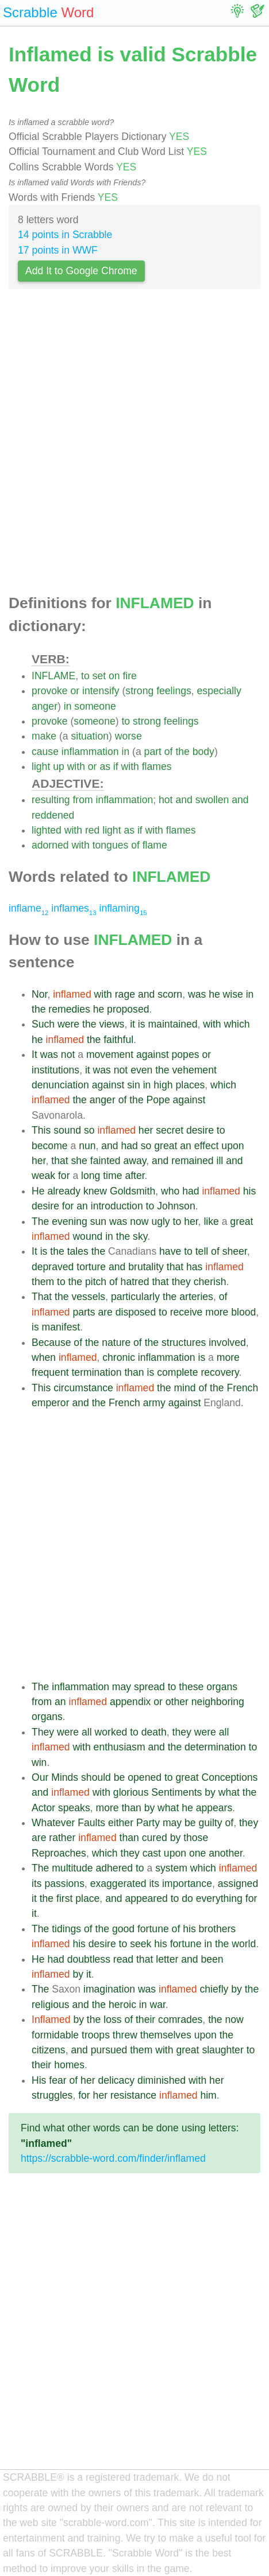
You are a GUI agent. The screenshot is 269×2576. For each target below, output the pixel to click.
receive (186, 1312)
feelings (173, 690)
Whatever (53, 1822)
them (43, 1281)
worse (128, 736)
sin (133, 1085)
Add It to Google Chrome (81, 271)
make (44, 736)
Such (43, 1024)
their (145, 2019)
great (165, 1145)
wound (87, 1236)
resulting (51, 800)
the (182, 751)
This (41, 1130)
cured (154, 1837)
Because (51, 1342)
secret (169, 1130)
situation (90, 736)
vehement (194, 1070)
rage (125, 994)
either (120, 1822)
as (104, 766)
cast (152, 1853)
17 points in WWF (58, 250)
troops (96, 2035)
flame (155, 845)
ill (220, 1160)
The (40, 1221)
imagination (109, 1989)
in (68, 706)
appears (214, 1808)
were (68, 1024)
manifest (61, 1327)
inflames (73, 908)
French (242, 1388)
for (64, 1175)
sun (98, 1221)
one (197, 1853)
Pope (158, 1100)
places (190, 1085)
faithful (118, 1039)
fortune (153, 1929)
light (41, 766)
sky (140, 1236)
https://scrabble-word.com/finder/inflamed (113, 2158)
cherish (210, 1281)
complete (177, 1372)
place (87, 1898)
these (191, 1686)
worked (111, 1732)
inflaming (123, 908)
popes (185, 1054)
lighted (47, 830)
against (152, 1054)
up (58, 766)
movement (109, 1054)
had (129, 1145)
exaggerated (118, 1883)
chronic (118, 1357)
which (237, 1024)
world (244, 1943)
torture (91, 1267)
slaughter (222, 2050)
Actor (43, 1808)
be (119, 1777)
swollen (212, 800)
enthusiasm (119, 1747)
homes (69, 2065)
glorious (131, 1792)
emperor (51, 1402)
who (170, 1191)
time (112, 1175)
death (154, 1732)
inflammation (90, 751)
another (226, 1853)
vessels (88, 1296)
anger (44, 706)
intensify (101, 690)
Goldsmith (132, 1191)
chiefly (213, 1989)
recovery (220, 1372)
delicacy (116, 2080)
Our (40, 1777)
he (214, 994)
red (92, 830)
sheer (234, 1251)
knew (95, 1191)
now (139, 1221)
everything (219, 1898)
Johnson (176, 1206)
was (197, 994)
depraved (53, 1267)
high (162, 1085)
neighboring (217, 1701)
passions (64, 1883)
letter (167, 1959)
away (134, 1160)
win (39, 1762)
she (79, 1160)
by (210, 1792)
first (64, 1898)
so (89, 1130)
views (111, 1024)
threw (125, 2035)
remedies (69, 1009)
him (208, 2095)
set (99, 676)
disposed (136, 1312)
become (50, 1145)
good (123, 1929)
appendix (130, 1701)
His (39, 2080)
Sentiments (176, 1792)
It (34, 1054)
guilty (210, 1822)
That (42, 1296)
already (63, 1191)
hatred (135, 1281)
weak (43, 1175)
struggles (52, 2095)
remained (192, 1160)
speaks (74, 1808)
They (43, 1732)
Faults (91, 1822)
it (132, 1024)
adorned (50, 845)
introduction (117, 1206)
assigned (238, 1883)
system (171, 1868)
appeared (146, 1898)
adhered (114, 1868)
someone (95, 706)
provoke (50, 690)
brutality (146, 1267)
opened (145, 1777)
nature (116, 1342)
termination (96, 1372)
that (59, 1160)
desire (200, 1130)
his (249, 1191)
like (210, 1221)
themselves (165, 2035)
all (87, 1732)
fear (57, 2080)
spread (149, 1686)
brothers (217, 1929)
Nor (39, 994)
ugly (160, 1221)
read (123, 1959)
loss (112, 2019)
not (68, 1054)
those (195, 1837)
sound (67, 1130)
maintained (172, 1024)
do (187, 1898)
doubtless (88, 1959)
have (170, 1251)
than (134, 1372)
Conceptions (229, 1777)
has (194, 1267)
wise (233, 994)
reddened (53, 815)
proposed (128, 1009)
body (203, 751)
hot (165, 800)
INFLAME (53, 676)
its (37, 1883)
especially (219, 690)
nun (87, 1145)
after (134, 1175)
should (96, 1777)
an (185, 1145)
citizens (49, 2050)
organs (221, 1686)
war (157, 2004)
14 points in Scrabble (65, 234)
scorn (169, 994)
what (229, 1792)
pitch (95, 1281)
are (105, 1312)
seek (140, 1943)
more (216, 1312)
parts (83, 1312)
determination (215, 1747)
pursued (109, 2050)
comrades (180, 2019)
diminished (161, 2080)
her (146, 1130)
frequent (50, 1372)
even (141, 1070)
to (85, 676)
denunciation (60, 1085)
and (183, 800)
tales (78, 1251)
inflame (28, 908)
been (212, 1959)
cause (45, 751)
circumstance (83, 1388)
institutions (55, 1070)
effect (206, 1145)
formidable (55, 2035)
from (82, 800)
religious (51, 2004)
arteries (196, 1296)
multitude (72, 1868)
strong (139, 690)
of (168, 751)
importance (187, 1883)
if (115, 766)
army (154, 1402)
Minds (64, 1777)
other (177, 1701)
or (74, 690)
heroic (122, 2004)
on (114, 676)
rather (62, 1837)
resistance (133, 2095)
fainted (105, 1160)
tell (202, 1251)
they (181, 1281)
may (121, 1686)
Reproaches (59, 1853)
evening (69, 1221)
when (44, 1357)
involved (227, 1342)
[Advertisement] (134, 445)
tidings (66, 1929)
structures (184, 1342)
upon (232, 1145)
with (76, 766)
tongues (111, 845)
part (153, 751)
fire (129, 676)
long (90, 1175)
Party (148, 1822)
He (38, 1191)
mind (184, 1388)
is (141, 1024)
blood (243, 1312)
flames (157, 766)
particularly (135, 1296)
